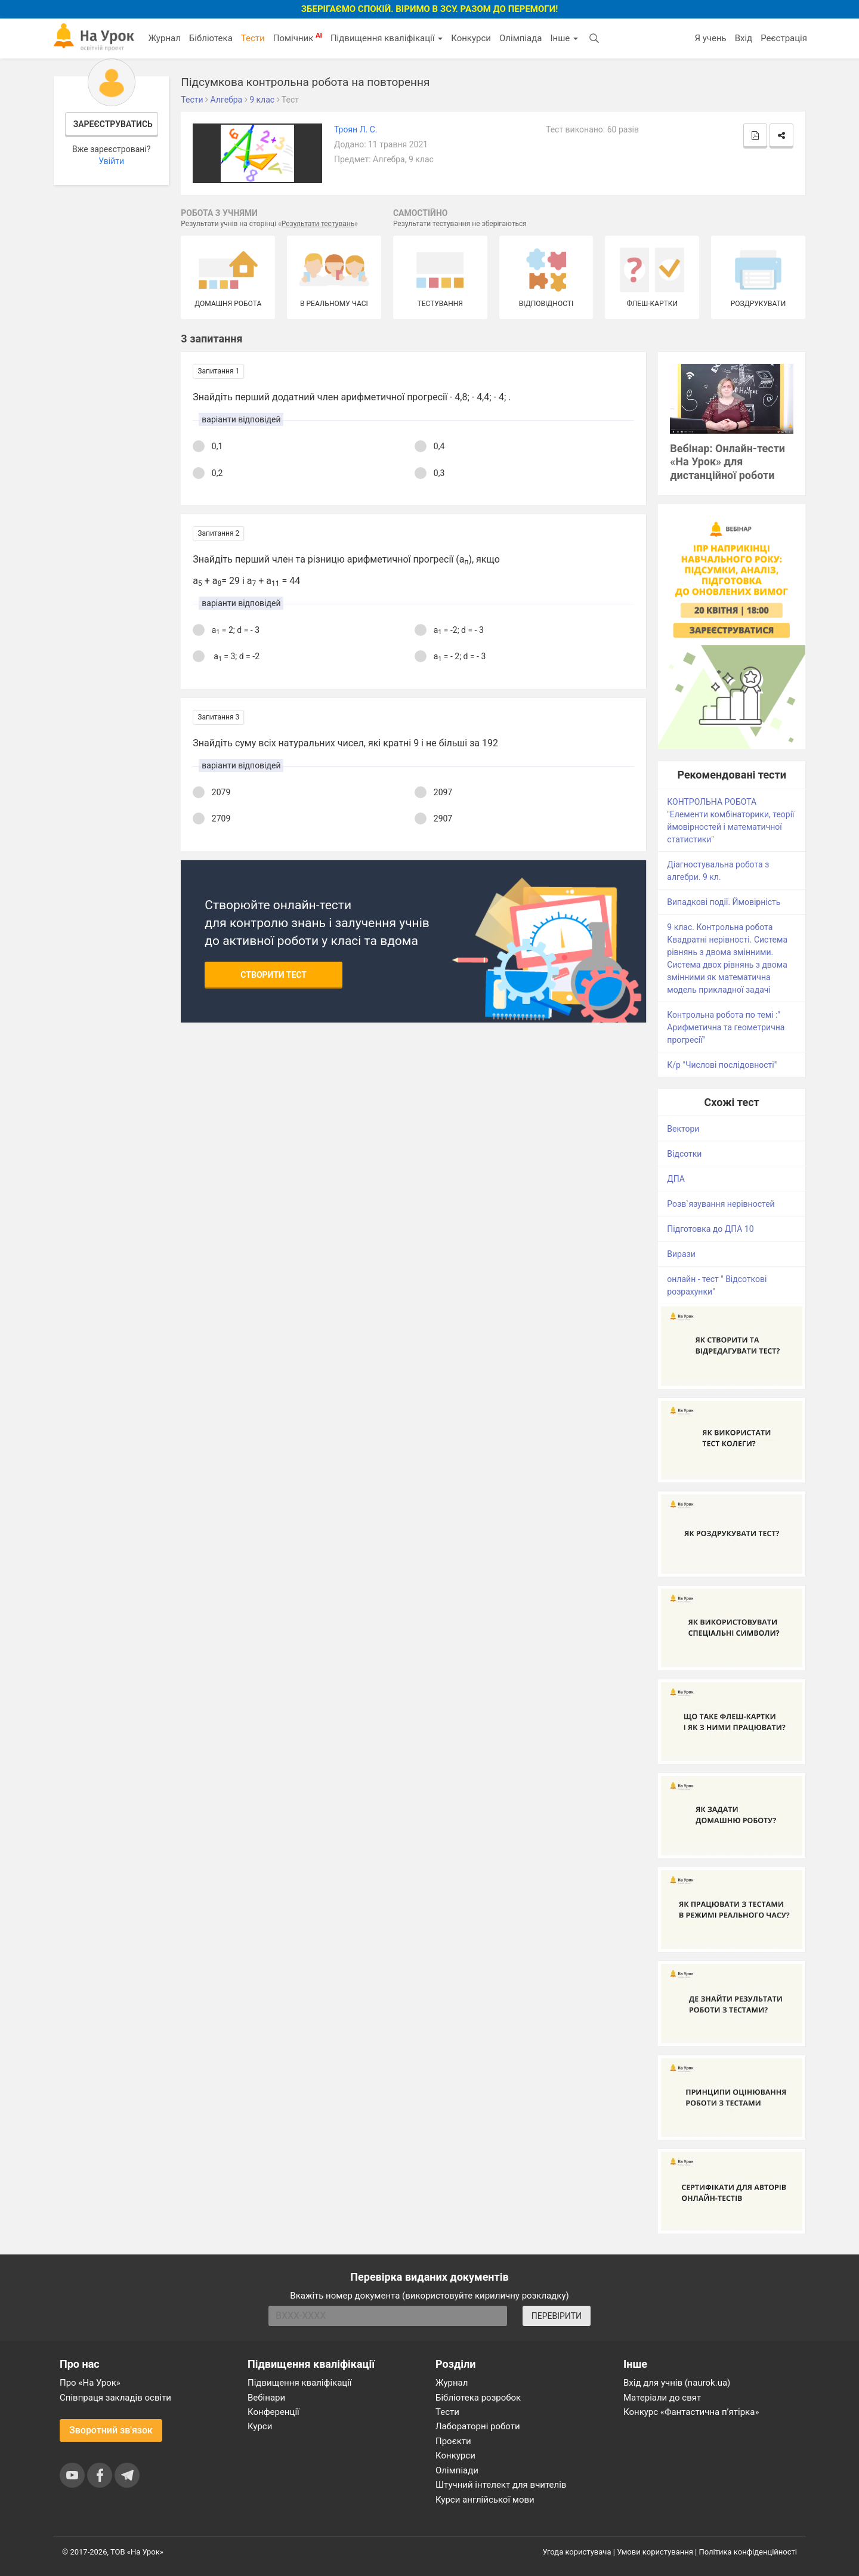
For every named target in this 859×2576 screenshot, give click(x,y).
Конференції (273, 2412)
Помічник (297, 38)
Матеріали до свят (662, 2397)
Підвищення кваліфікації (386, 38)
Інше (564, 38)
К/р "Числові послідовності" (722, 1065)
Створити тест (273, 975)
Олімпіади (456, 2470)
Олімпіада (520, 38)
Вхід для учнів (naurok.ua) (676, 2382)
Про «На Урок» (90, 2382)
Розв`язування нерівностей (720, 1204)
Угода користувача (577, 2551)
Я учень (710, 38)
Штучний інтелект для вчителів (500, 2484)
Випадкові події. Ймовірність (723, 902)
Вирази (681, 1254)
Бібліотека (211, 38)
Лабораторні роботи (477, 2426)
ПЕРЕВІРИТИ (557, 2316)
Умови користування (655, 2551)
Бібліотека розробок (478, 2397)
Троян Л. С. (356, 129)
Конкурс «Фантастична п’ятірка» (691, 2412)
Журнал (164, 38)
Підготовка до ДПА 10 (710, 1229)
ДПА (676, 1179)
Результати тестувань (318, 224)
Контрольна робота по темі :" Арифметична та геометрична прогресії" (725, 1027)
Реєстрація (784, 38)
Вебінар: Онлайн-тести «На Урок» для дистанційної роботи (727, 462)
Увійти (111, 161)
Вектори (683, 1128)
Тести (253, 38)
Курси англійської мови (484, 2499)
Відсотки (684, 1154)
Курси (260, 2426)
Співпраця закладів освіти (115, 2397)
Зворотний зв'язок (111, 2430)
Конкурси (471, 38)
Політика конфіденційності (748, 2551)
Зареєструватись (113, 124)
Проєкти (453, 2441)
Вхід (744, 38)
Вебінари (266, 2397)
